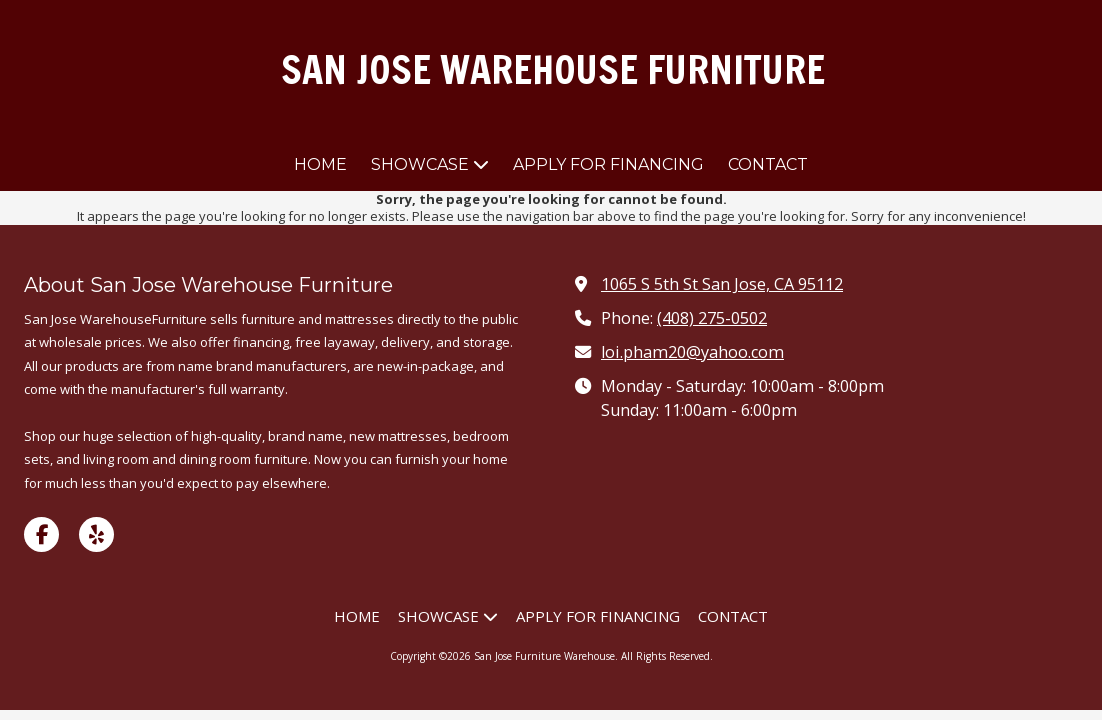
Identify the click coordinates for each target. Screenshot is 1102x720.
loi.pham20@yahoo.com (692, 352)
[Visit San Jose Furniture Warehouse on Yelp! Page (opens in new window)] (96, 534)
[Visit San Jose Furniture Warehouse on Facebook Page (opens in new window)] (41, 534)
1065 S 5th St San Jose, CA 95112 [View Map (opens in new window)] (722, 284)
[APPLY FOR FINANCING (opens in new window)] (608, 165)
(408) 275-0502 (712, 318)
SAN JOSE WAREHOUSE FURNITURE (553, 69)
